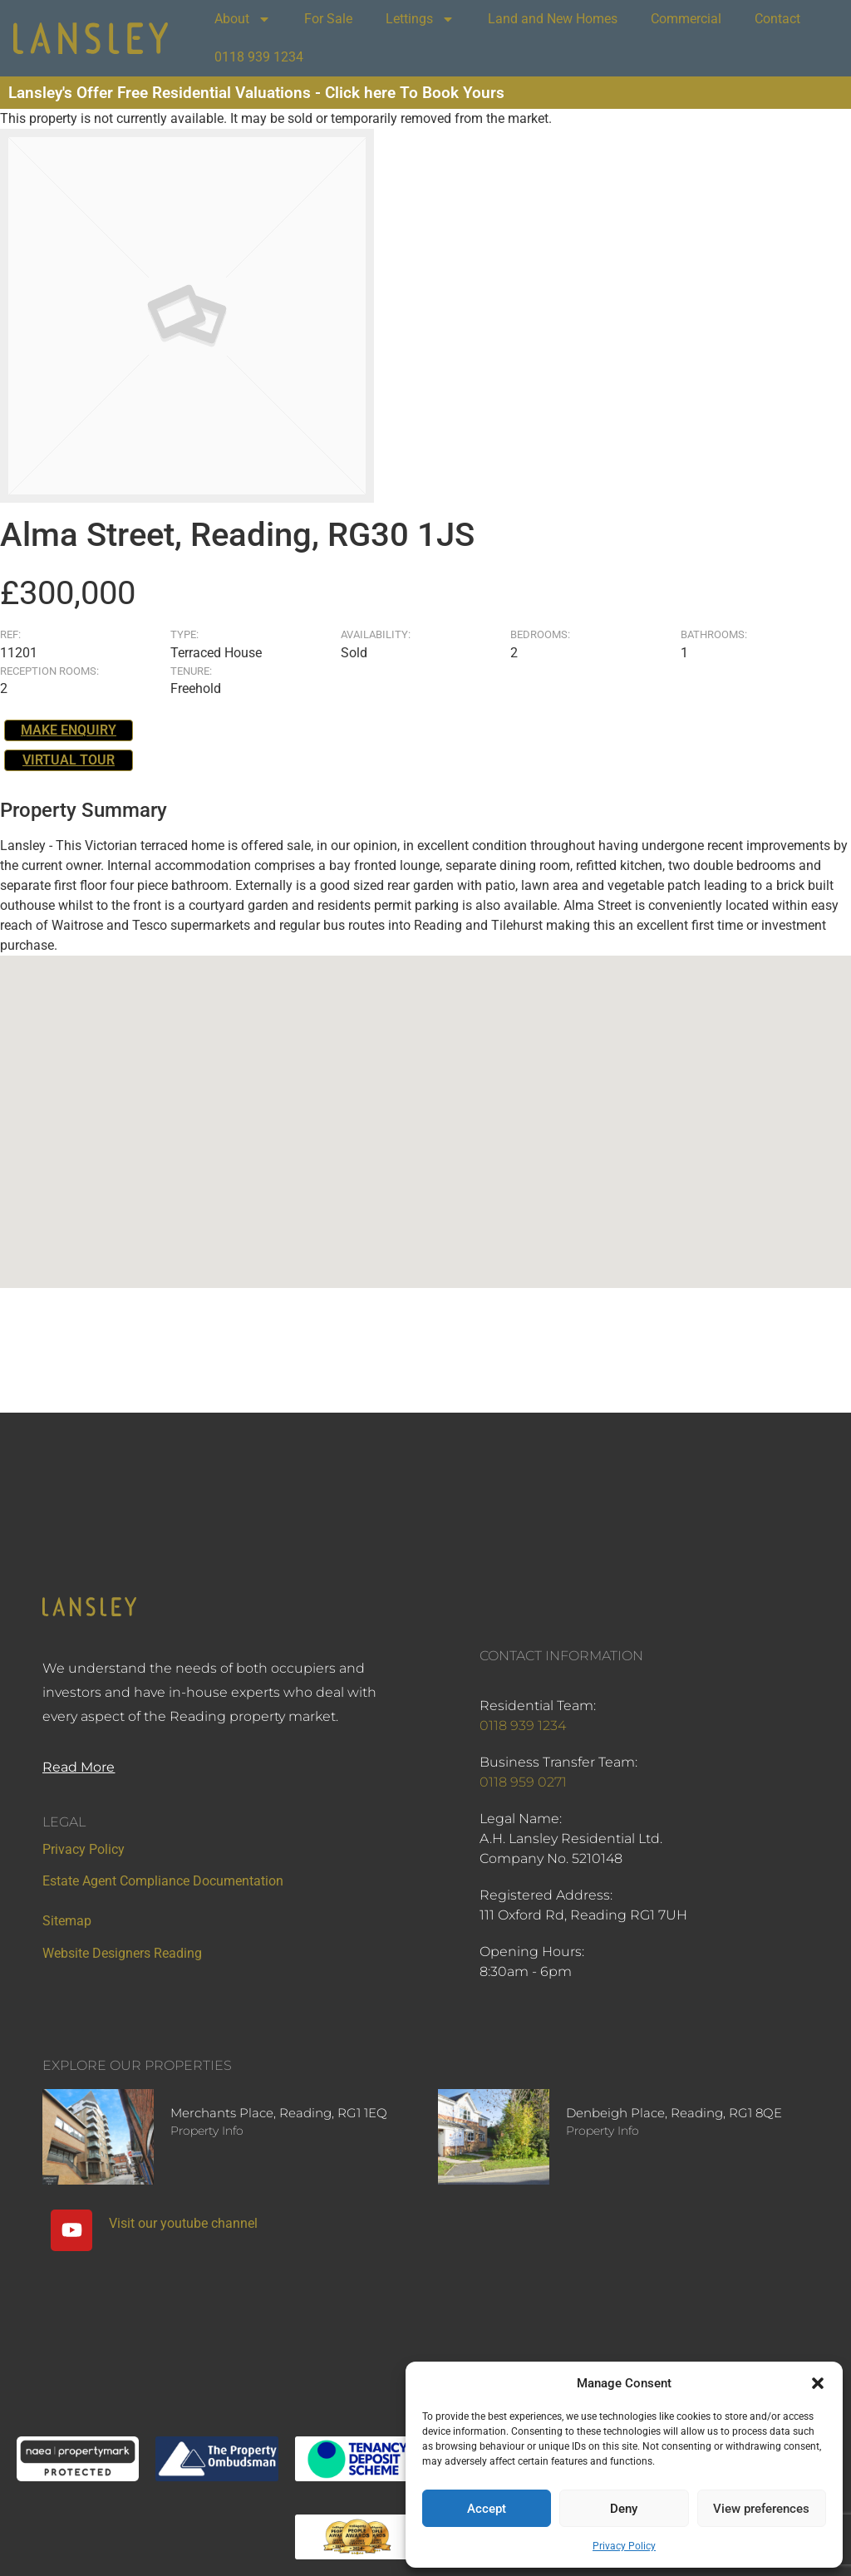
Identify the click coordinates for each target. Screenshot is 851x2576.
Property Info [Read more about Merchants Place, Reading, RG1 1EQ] (206, 2130)
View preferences (761, 2508)
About (242, 19)
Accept (486, 2508)
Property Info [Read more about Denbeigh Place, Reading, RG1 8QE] (602, 2130)
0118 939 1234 (258, 57)
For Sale (328, 19)
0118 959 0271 (523, 1782)
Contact (777, 19)
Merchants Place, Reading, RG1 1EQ (278, 2113)
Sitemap (66, 1921)
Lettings (420, 19)
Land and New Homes (552, 19)
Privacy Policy (624, 2546)
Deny (623, 2508)
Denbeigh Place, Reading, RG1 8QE (674, 2113)
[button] (817, 2383)
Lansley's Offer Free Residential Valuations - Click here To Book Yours (256, 92)
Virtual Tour (68, 760)
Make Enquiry (68, 730)
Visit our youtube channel (183, 2223)
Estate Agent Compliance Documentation (162, 1881)
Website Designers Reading (122, 1953)
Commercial (686, 19)
